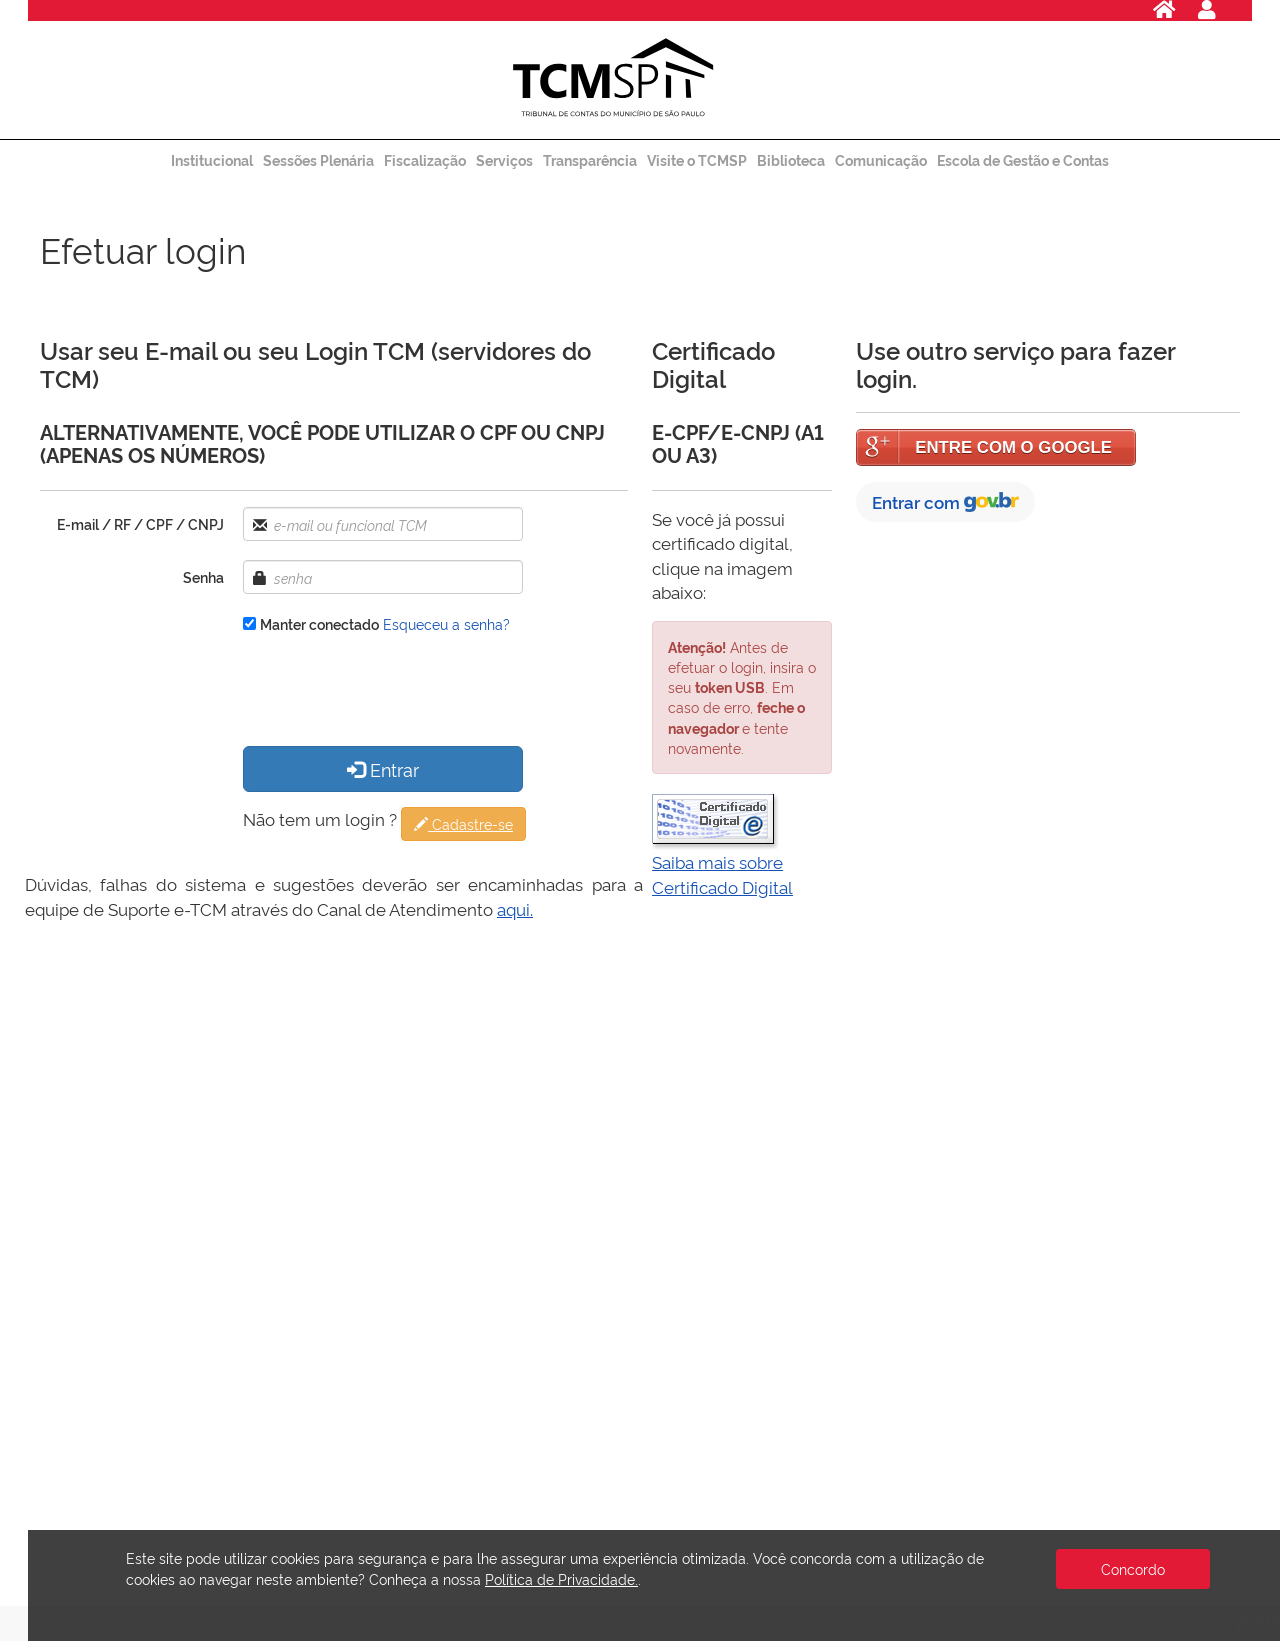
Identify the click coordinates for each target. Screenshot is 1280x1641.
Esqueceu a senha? (446, 623)
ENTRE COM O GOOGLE (1013, 447)
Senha (203, 576)
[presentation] (395, 692)
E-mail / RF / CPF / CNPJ (140, 523)
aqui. (515, 908)
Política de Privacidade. (561, 1578)
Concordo (1133, 1568)
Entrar (383, 768)
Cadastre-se (463, 823)
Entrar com (945, 501)
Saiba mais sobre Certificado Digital (722, 873)
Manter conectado (319, 623)
